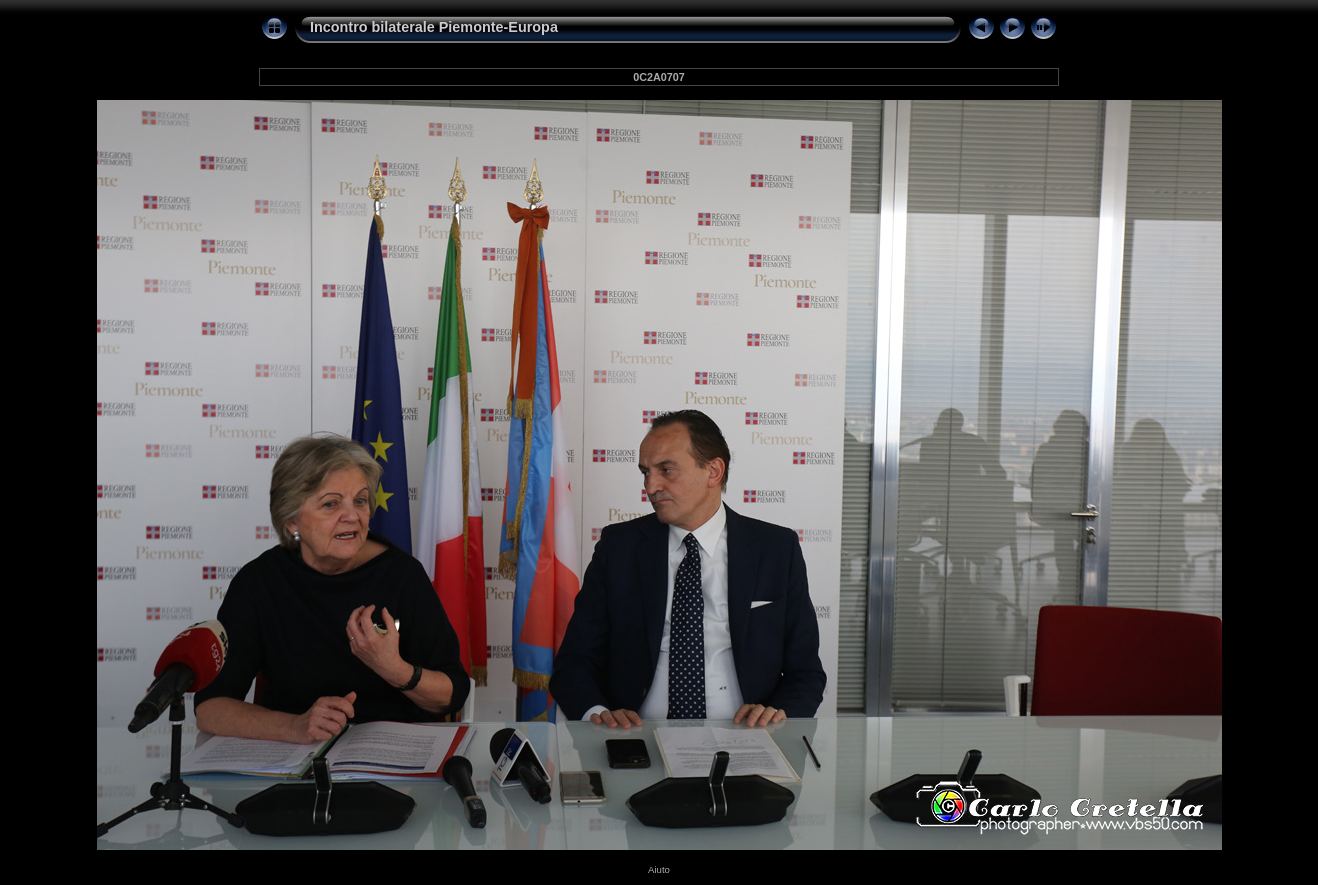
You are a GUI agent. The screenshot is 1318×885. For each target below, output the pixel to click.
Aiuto (659, 869)
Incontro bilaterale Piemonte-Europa (434, 27)
